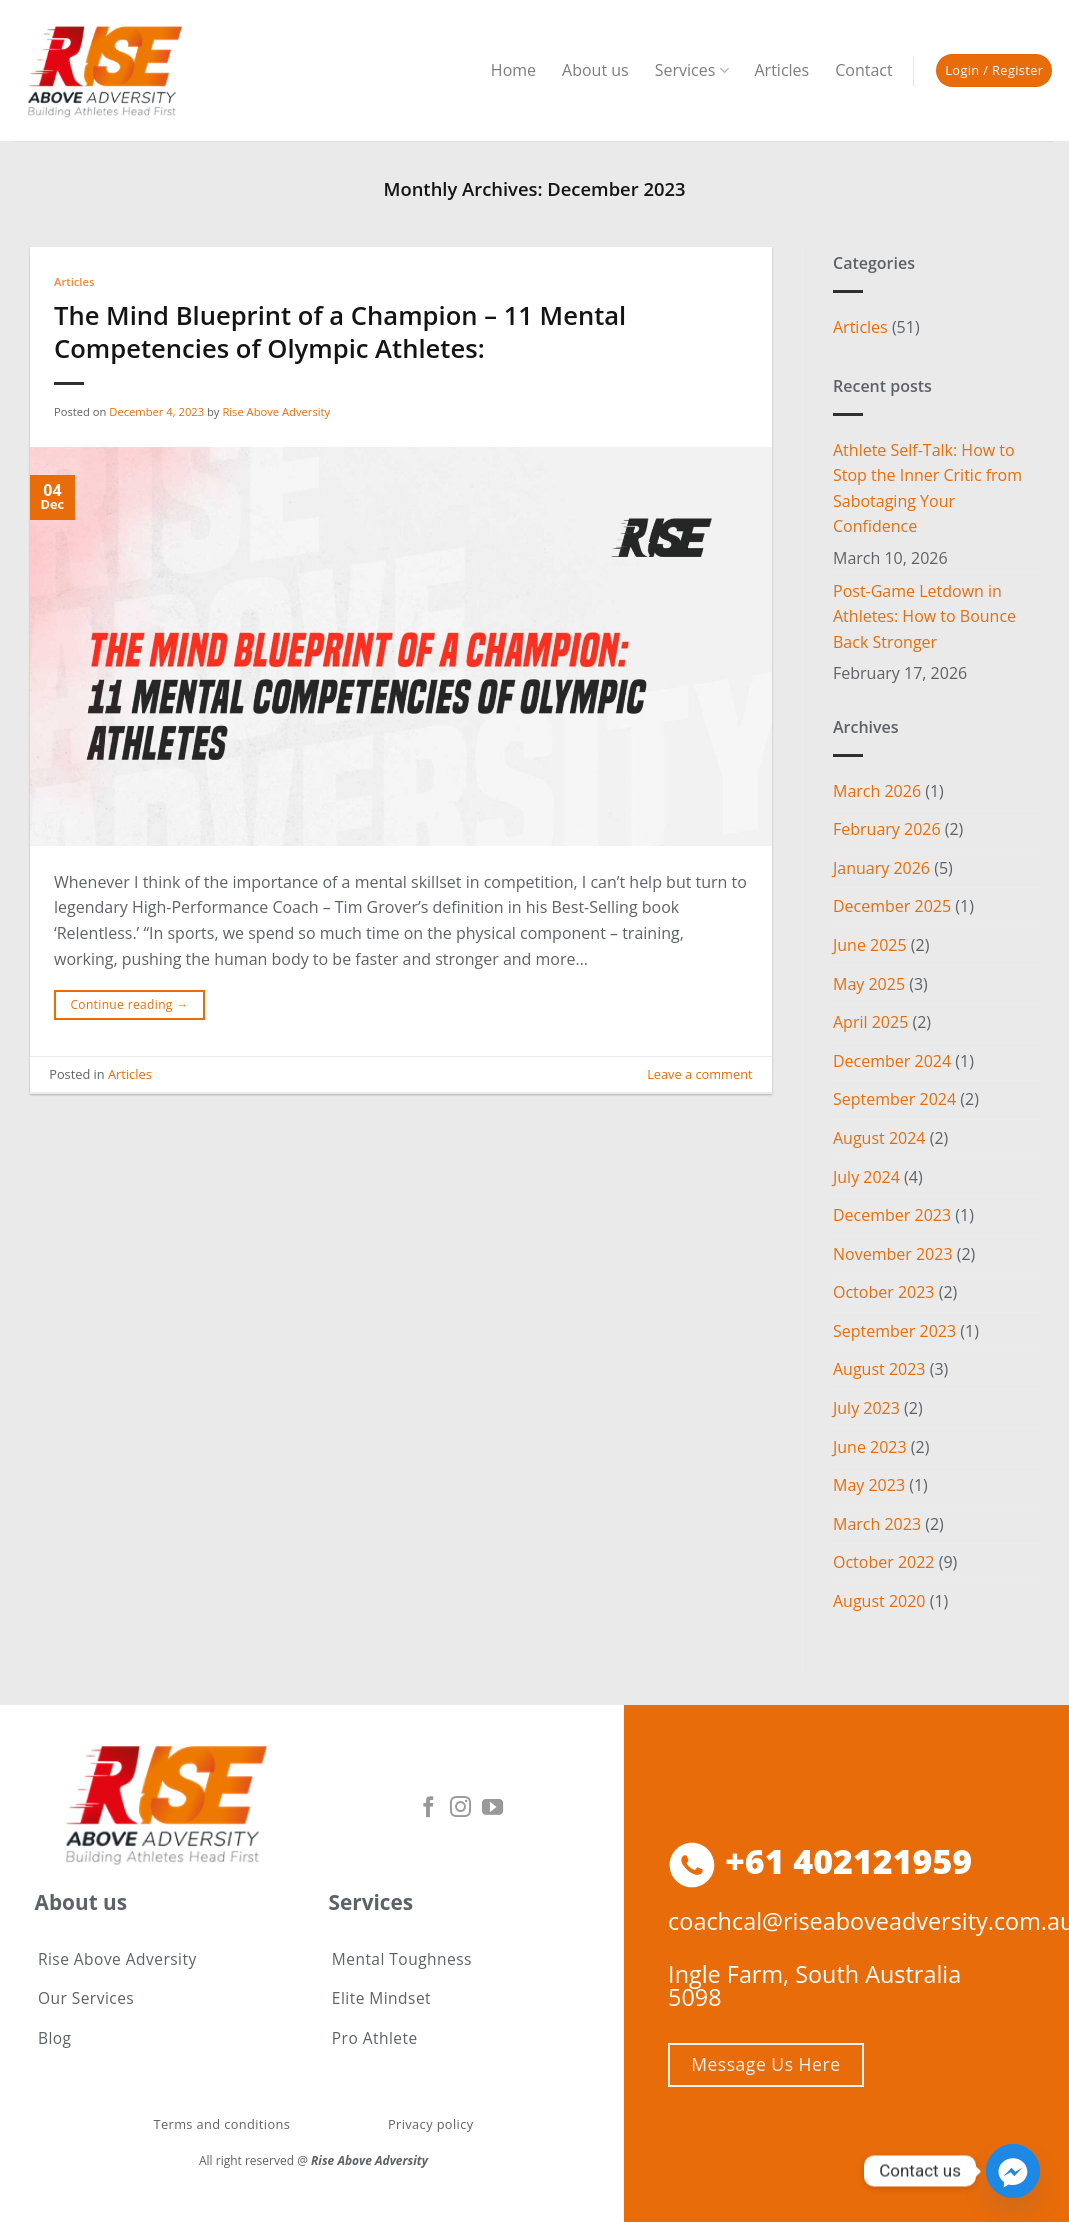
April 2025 (870, 1022)
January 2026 (881, 868)
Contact (863, 70)
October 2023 (884, 1292)
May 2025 (869, 984)
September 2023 (894, 1331)
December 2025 (892, 906)
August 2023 (879, 1369)
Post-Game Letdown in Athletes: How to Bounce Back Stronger (924, 616)
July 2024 (866, 1177)
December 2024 (892, 1061)
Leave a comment (699, 1074)
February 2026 (887, 829)
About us (595, 70)
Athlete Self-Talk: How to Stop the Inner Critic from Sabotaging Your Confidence (927, 488)
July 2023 (866, 1408)
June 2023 (870, 1447)
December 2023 (892, 1215)
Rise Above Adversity (276, 411)
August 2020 (879, 1601)
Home (513, 70)
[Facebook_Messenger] (1013, 2171)
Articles (782, 70)
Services (692, 70)
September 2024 (894, 1099)
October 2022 (884, 1562)
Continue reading (129, 1004)
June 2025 (870, 945)
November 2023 (893, 1254)
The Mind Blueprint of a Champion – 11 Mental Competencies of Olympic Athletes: (340, 332)
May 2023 (869, 1485)
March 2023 (877, 1524)
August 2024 (879, 1138)
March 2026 (877, 791)
